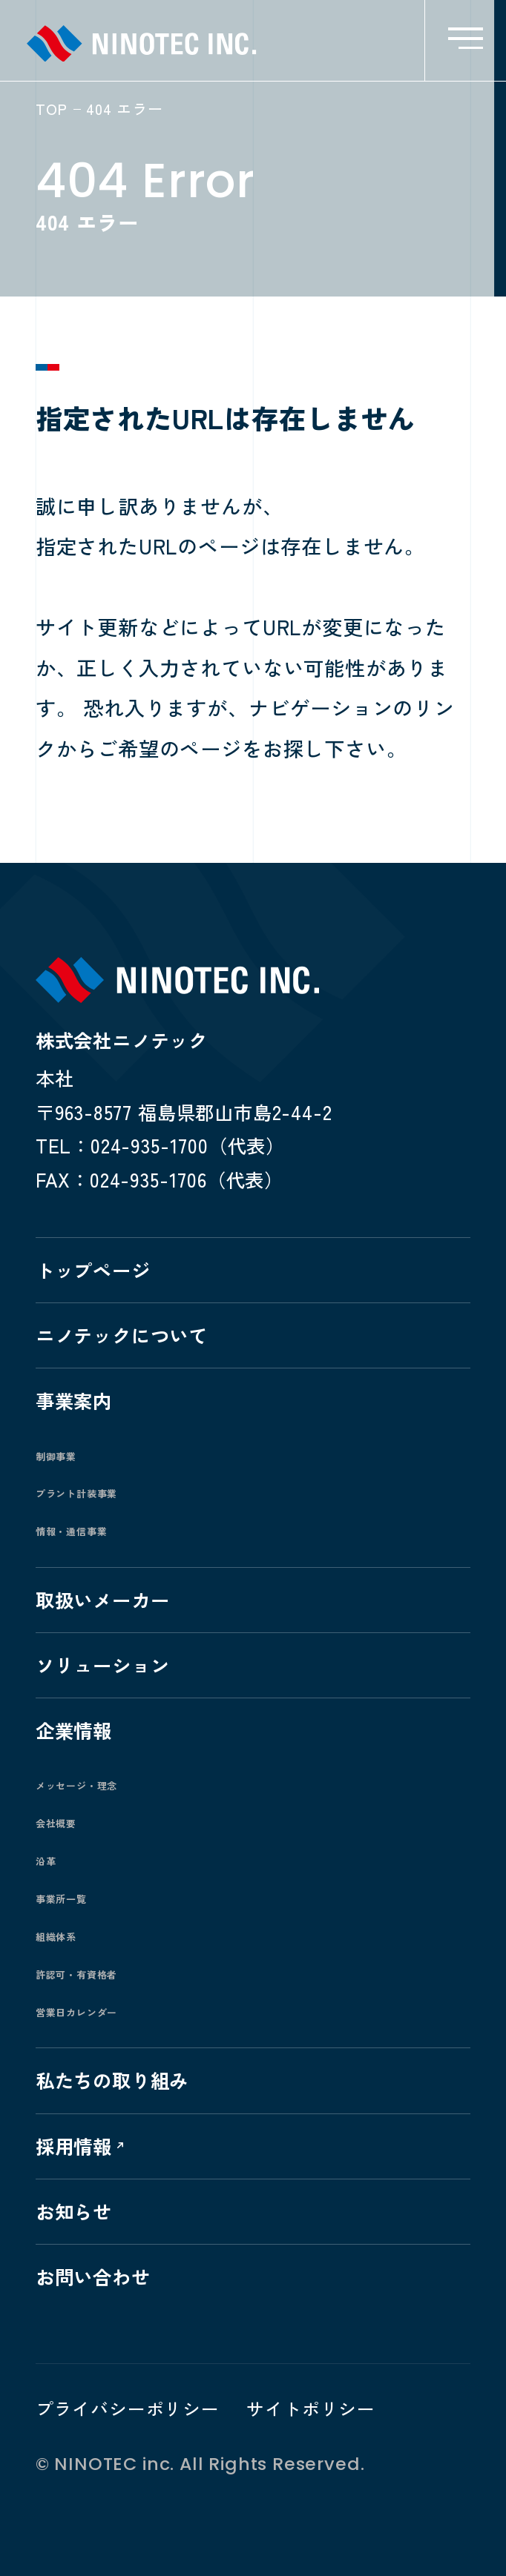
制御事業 (56, 1456)
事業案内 (74, 1400)
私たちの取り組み (112, 2079)
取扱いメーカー (103, 1599)
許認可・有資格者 (77, 1974)
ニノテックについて (122, 1334)
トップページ (93, 1269)
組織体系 (56, 1937)
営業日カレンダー (77, 2012)
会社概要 (56, 1823)
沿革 (46, 1861)
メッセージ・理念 (77, 1785)
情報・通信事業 (72, 1531)
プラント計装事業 (77, 1493)
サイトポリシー (310, 2408)
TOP (52, 108)
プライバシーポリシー (128, 2408)
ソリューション (103, 1664)
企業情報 (74, 1730)
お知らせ (74, 2211)
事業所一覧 (61, 1899)
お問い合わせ (93, 2276)
